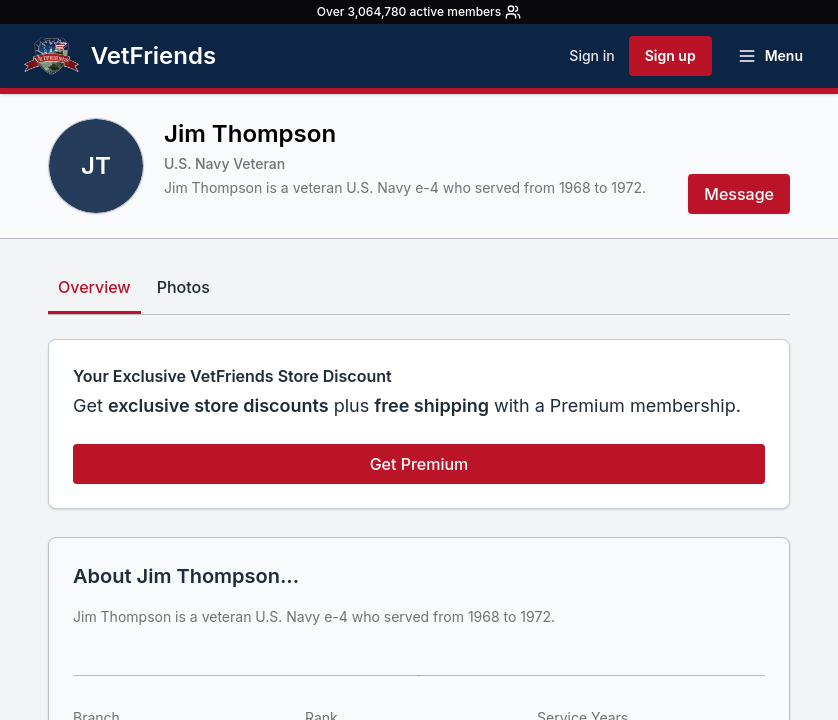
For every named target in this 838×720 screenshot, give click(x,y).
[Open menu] (770, 56)
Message (739, 194)
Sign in (591, 55)
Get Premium (419, 464)
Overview (94, 287)
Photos (183, 287)
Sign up (670, 55)
